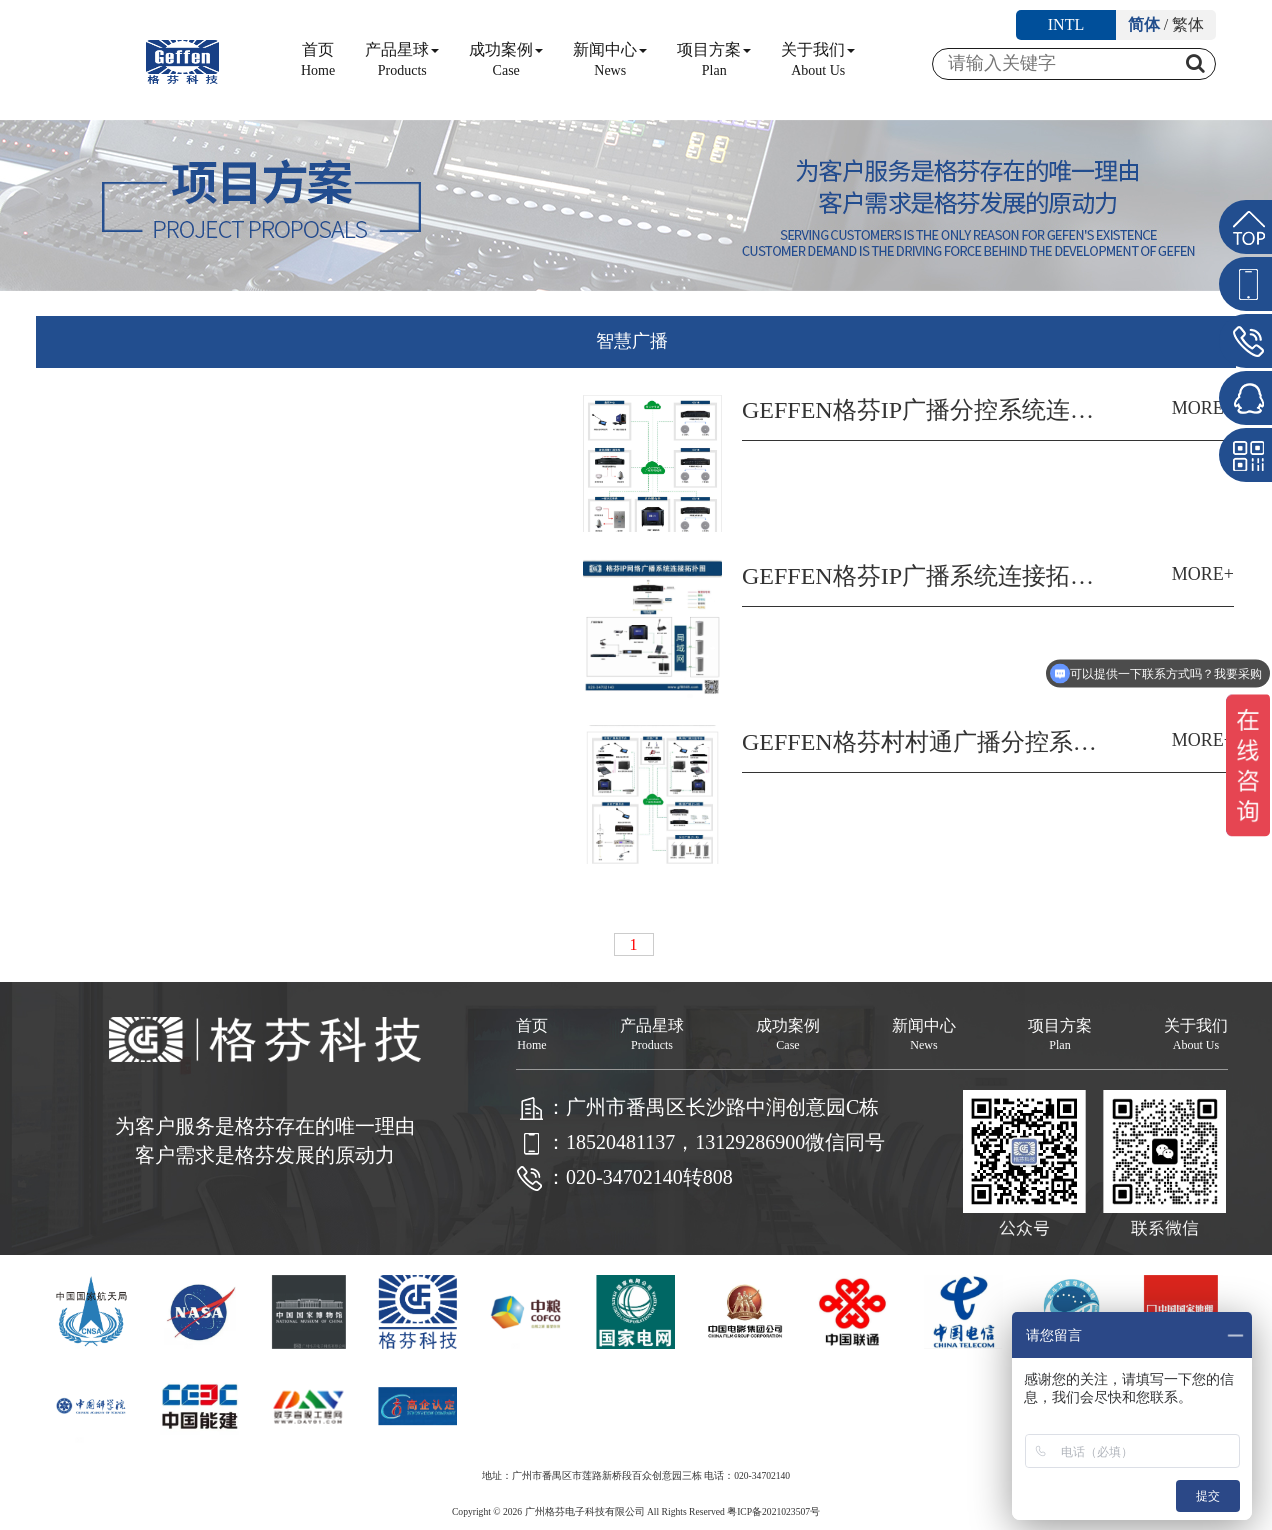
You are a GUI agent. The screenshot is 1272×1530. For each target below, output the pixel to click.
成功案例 (506, 59)
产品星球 (402, 59)
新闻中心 (610, 59)
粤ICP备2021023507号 (773, 1511)
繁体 (1188, 24)
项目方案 (714, 59)
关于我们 (818, 59)
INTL (1066, 24)
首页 (318, 59)
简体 (1144, 24)
